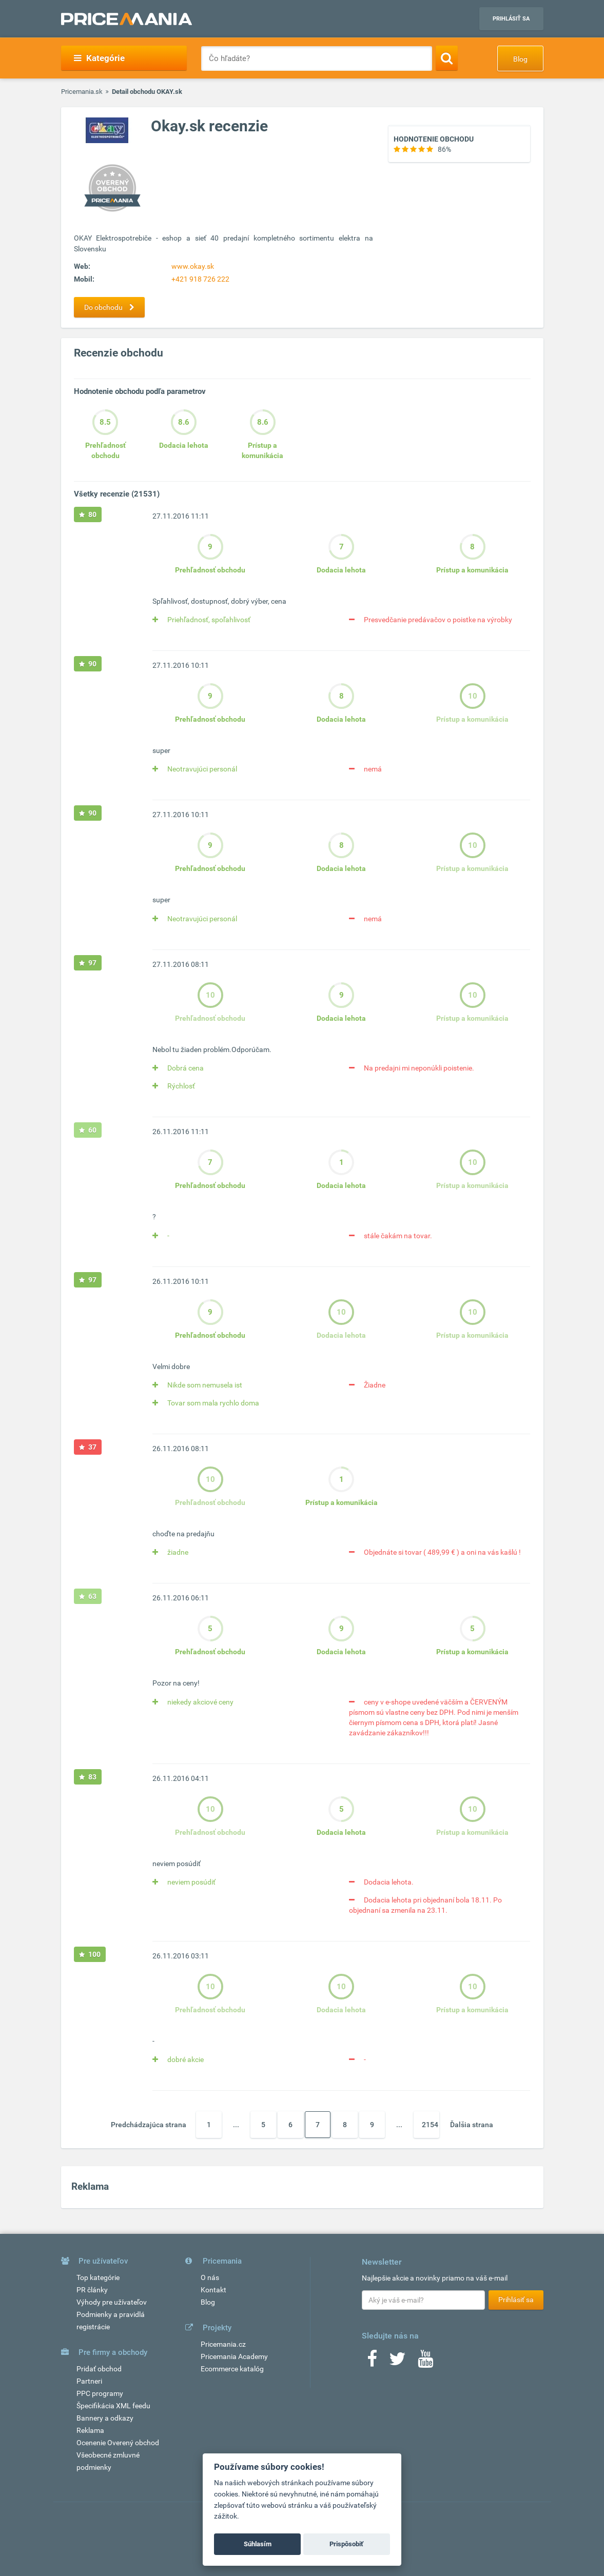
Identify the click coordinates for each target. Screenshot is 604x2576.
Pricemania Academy (234, 2356)
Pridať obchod (99, 2369)
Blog (520, 59)
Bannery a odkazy (104, 2418)
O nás (210, 2277)
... (236, 2125)
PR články (92, 2290)
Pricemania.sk (82, 91)
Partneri (89, 2381)
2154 (430, 2125)
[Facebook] (372, 2362)
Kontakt (213, 2290)
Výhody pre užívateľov (111, 2302)
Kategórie (99, 58)
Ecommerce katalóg (232, 2369)
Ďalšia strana (471, 2125)
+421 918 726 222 (200, 279)
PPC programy (99, 2393)
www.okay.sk (192, 266)
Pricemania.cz (223, 2344)
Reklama (90, 2430)
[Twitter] (397, 2362)
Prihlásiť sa (511, 18)
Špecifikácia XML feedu (113, 2406)
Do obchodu (112, 307)
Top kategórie (98, 2277)
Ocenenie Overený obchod (117, 2443)
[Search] (447, 58)
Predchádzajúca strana (148, 2125)
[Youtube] (425, 2362)
